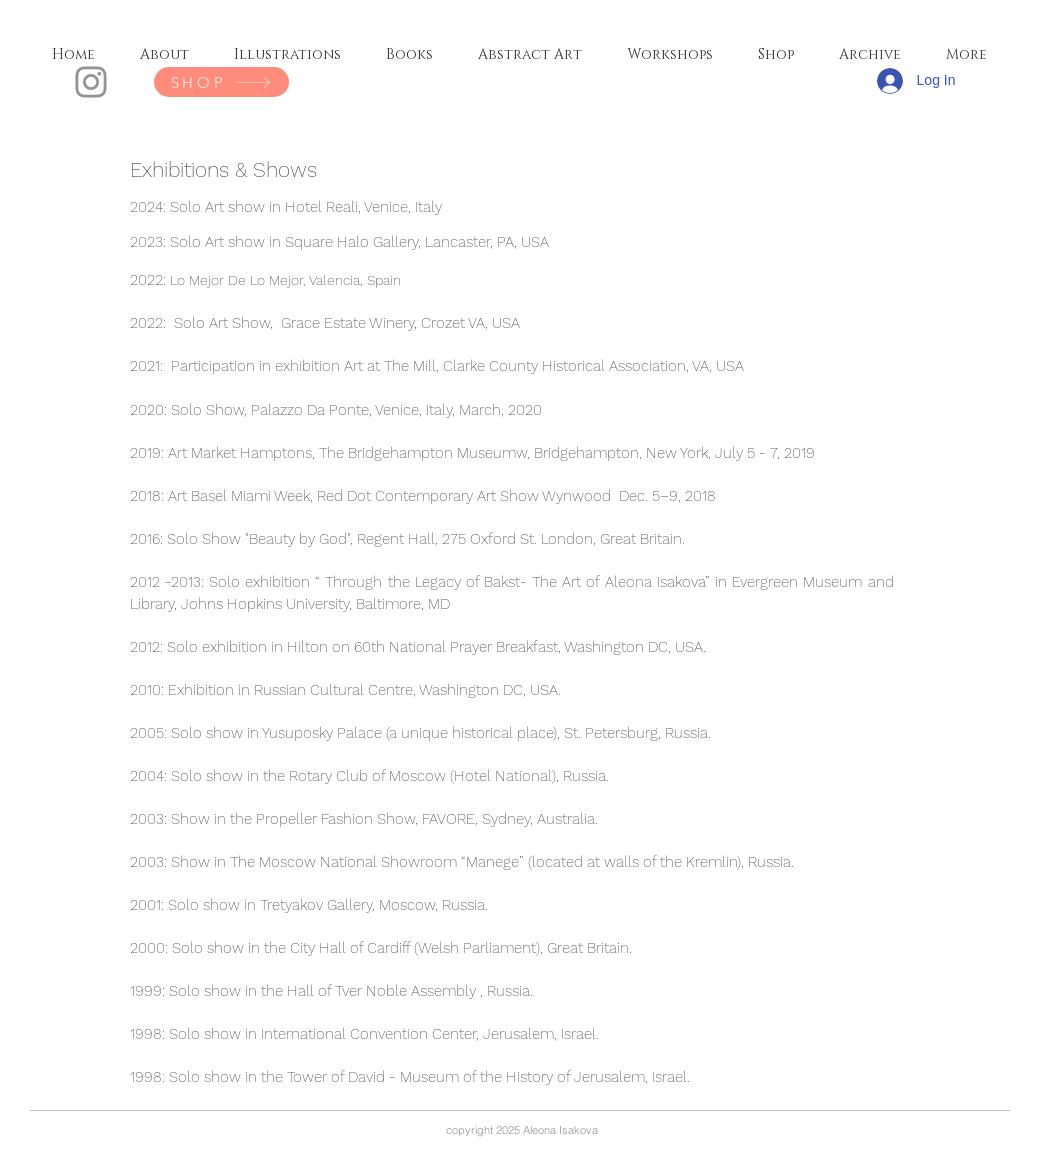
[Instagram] (91, 82)
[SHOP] (221, 82)
